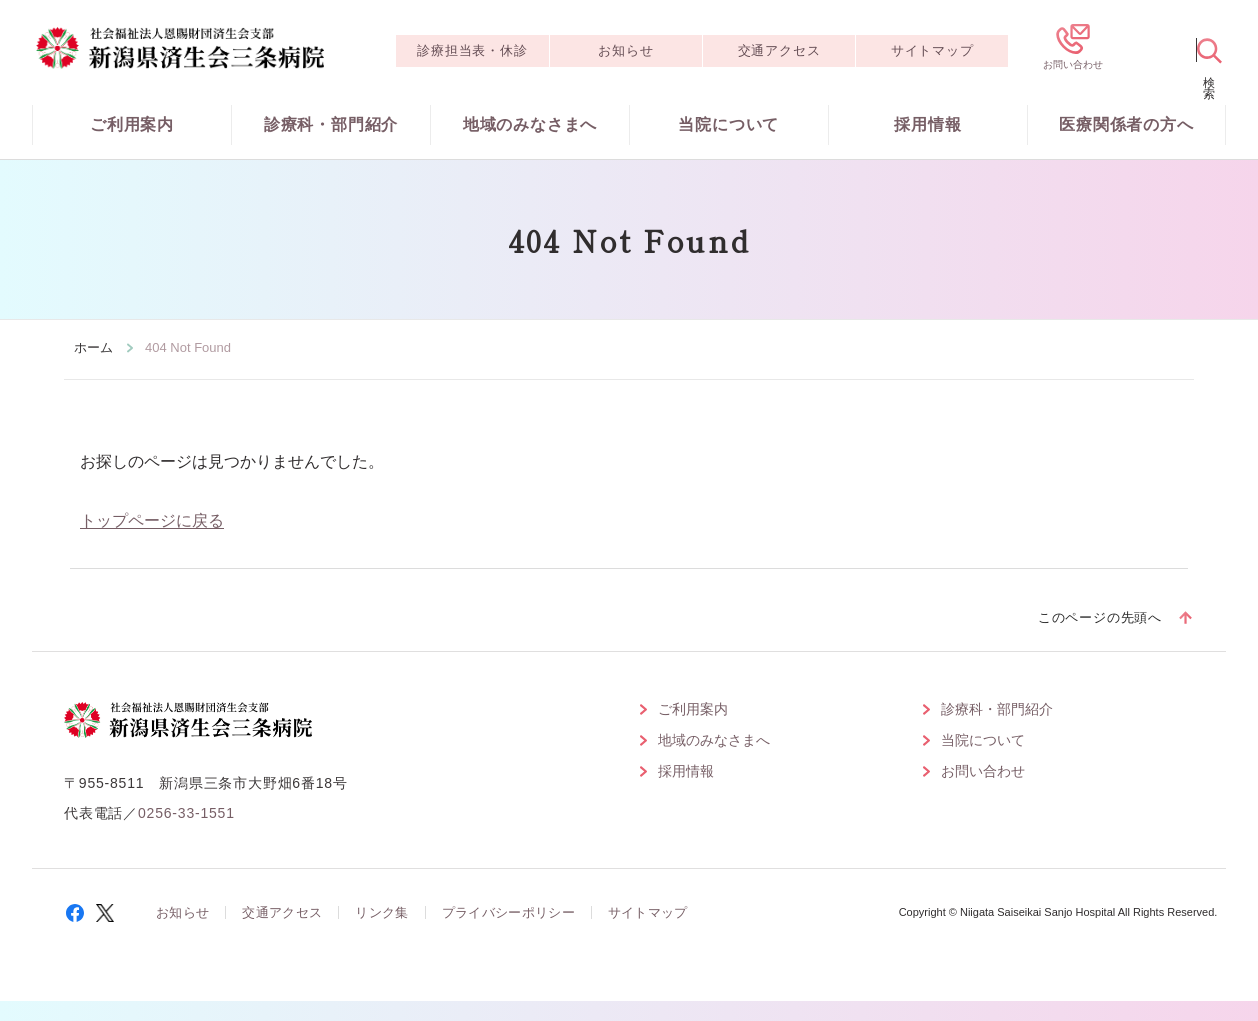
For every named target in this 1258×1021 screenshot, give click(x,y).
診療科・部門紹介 (331, 124)
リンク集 (381, 912)
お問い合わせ (983, 771)
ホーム (93, 347)
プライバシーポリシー (508, 912)
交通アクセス (779, 51)
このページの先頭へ (1100, 617)
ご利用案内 (132, 124)
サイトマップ (932, 51)
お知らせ (625, 51)
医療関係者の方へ (1126, 124)
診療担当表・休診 (472, 51)
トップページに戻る (152, 520)
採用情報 (927, 124)
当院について (728, 124)
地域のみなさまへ (530, 124)
